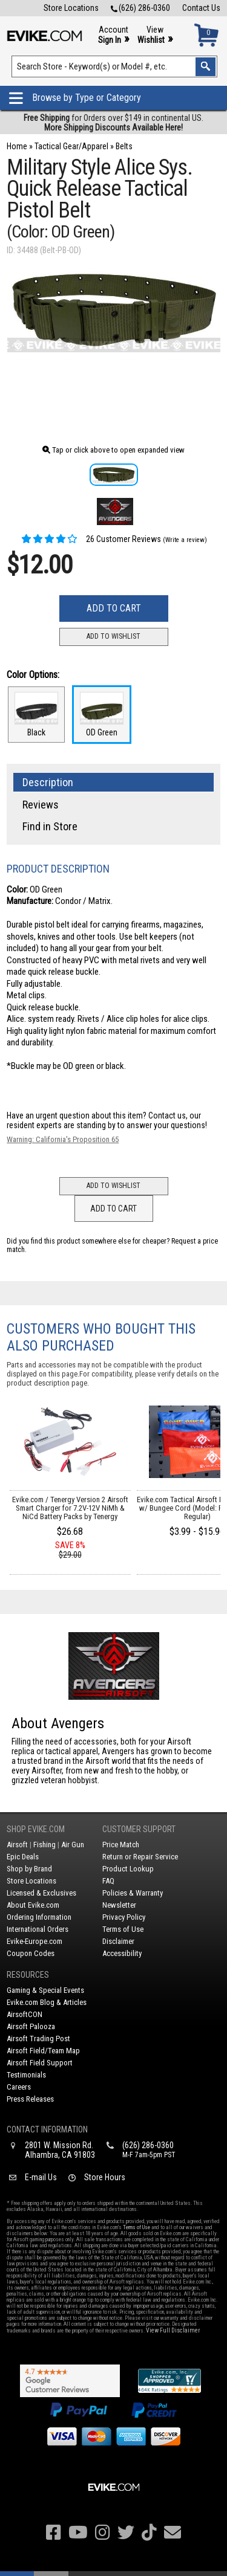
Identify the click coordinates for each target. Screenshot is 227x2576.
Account (113, 35)
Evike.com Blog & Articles (47, 2002)
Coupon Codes (30, 1953)
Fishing (44, 1844)
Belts (124, 146)
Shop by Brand (29, 1868)
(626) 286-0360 (140, 8)
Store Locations (71, 8)
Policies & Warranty (132, 1892)
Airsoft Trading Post (38, 2038)
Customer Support (139, 1829)
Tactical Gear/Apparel (71, 146)
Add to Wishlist (113, 636)
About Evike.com (33, 1904)
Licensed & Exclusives (41, 1892)
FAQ (108, 1880)
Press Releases (30, 2098)
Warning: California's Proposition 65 (63, 1139)
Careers (19, 2086)
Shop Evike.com (36, 1829)
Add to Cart (114, 608)
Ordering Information (39, 1917)
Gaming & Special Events (45, 1990)
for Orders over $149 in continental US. (113, 122)
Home (17, 146)
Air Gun (72, 1844)
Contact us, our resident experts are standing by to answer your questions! (107, 1120)
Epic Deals (23, 1856)
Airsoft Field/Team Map (43, 2050)
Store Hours (104, 2177)
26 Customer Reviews (91, 539)
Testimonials (26, 2074)
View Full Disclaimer (173, 2330)
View (155, 35)
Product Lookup (128, 1868)
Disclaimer (118, 1941)
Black (36, 715)
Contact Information (47, 2129)
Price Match (120, 1844)
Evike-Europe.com (34, 1941)
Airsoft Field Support (40, 2062)
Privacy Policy (123, 1917)
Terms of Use (122, 1929)
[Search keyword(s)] (115, 66)
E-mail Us (41, 2177)
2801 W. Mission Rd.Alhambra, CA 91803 (60, 2150)
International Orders (37, 1929)
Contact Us (201, 8)
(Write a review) (185, 540)
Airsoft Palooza (31, 2026)
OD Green (101, 715)
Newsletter (119, 1904)
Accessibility (122, 1953)
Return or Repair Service (140, 1856)
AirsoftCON (24, 2014)
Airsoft (17, 1844)
